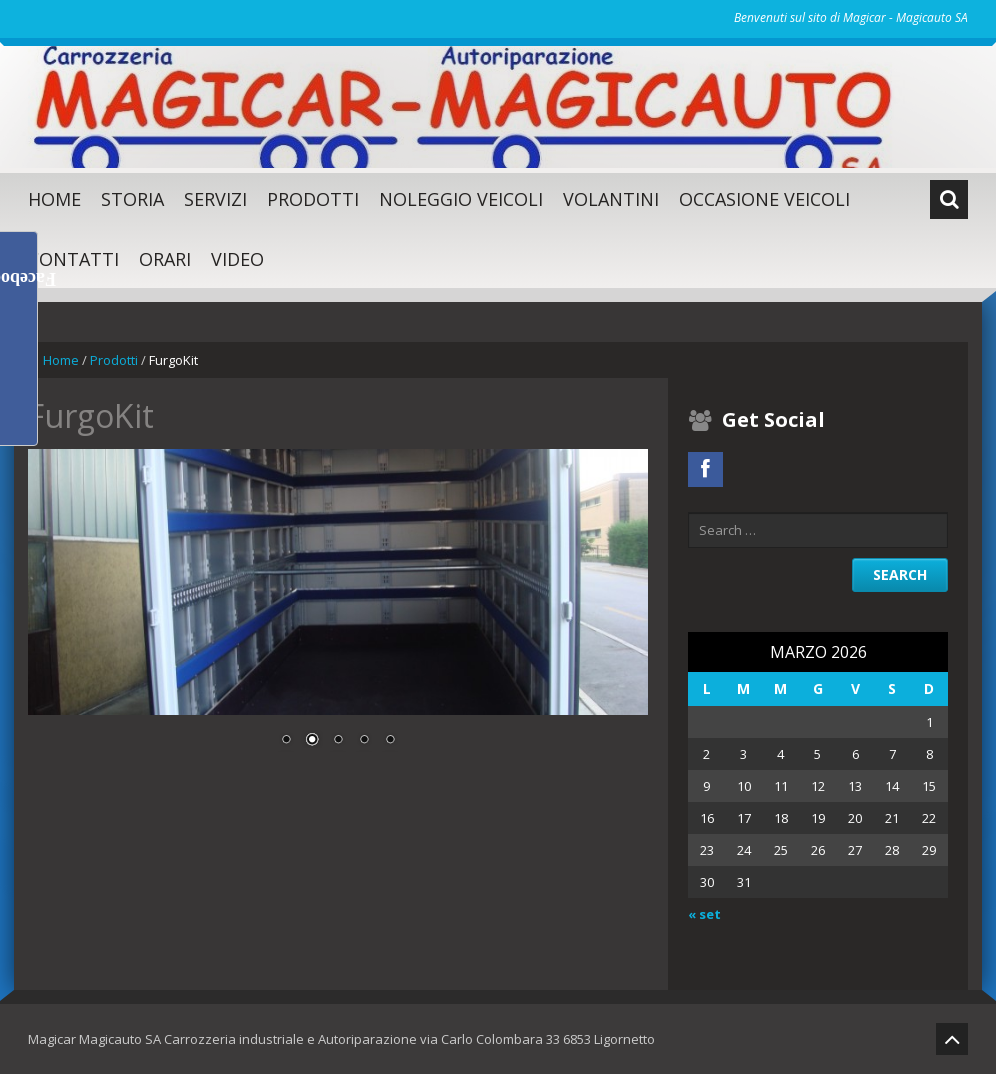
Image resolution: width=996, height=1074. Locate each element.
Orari (165, 259)
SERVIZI (215, 199)
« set (704, 914)
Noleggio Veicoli (461, 199)
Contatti (73, 259)
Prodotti (313, 199)
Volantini (611, 199)
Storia (132, 199)
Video (237, 259)
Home (54, 199)
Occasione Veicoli (764, 199)
